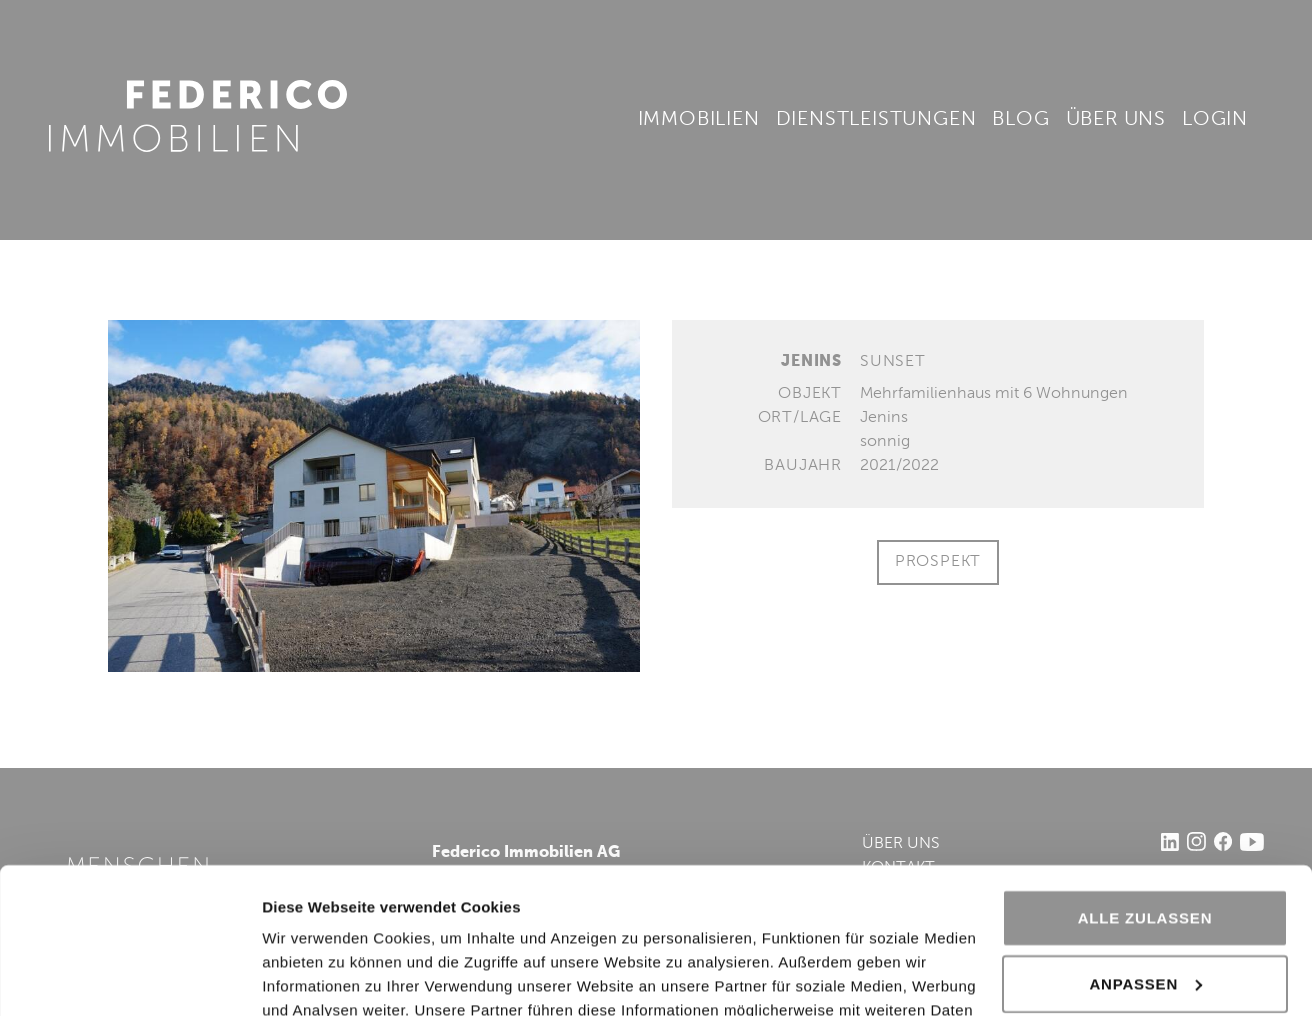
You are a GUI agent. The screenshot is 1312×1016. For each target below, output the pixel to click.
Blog (1020, 120)
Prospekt (938, 562)
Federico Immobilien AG (198, 116)
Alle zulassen (1145, 781)
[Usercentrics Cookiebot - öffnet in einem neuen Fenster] (129, 977)
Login (1215, 120)
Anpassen (1145, 846)
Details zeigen (312, 976)
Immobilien (699, 120)
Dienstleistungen (876, 120)
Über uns (1116, 120)
